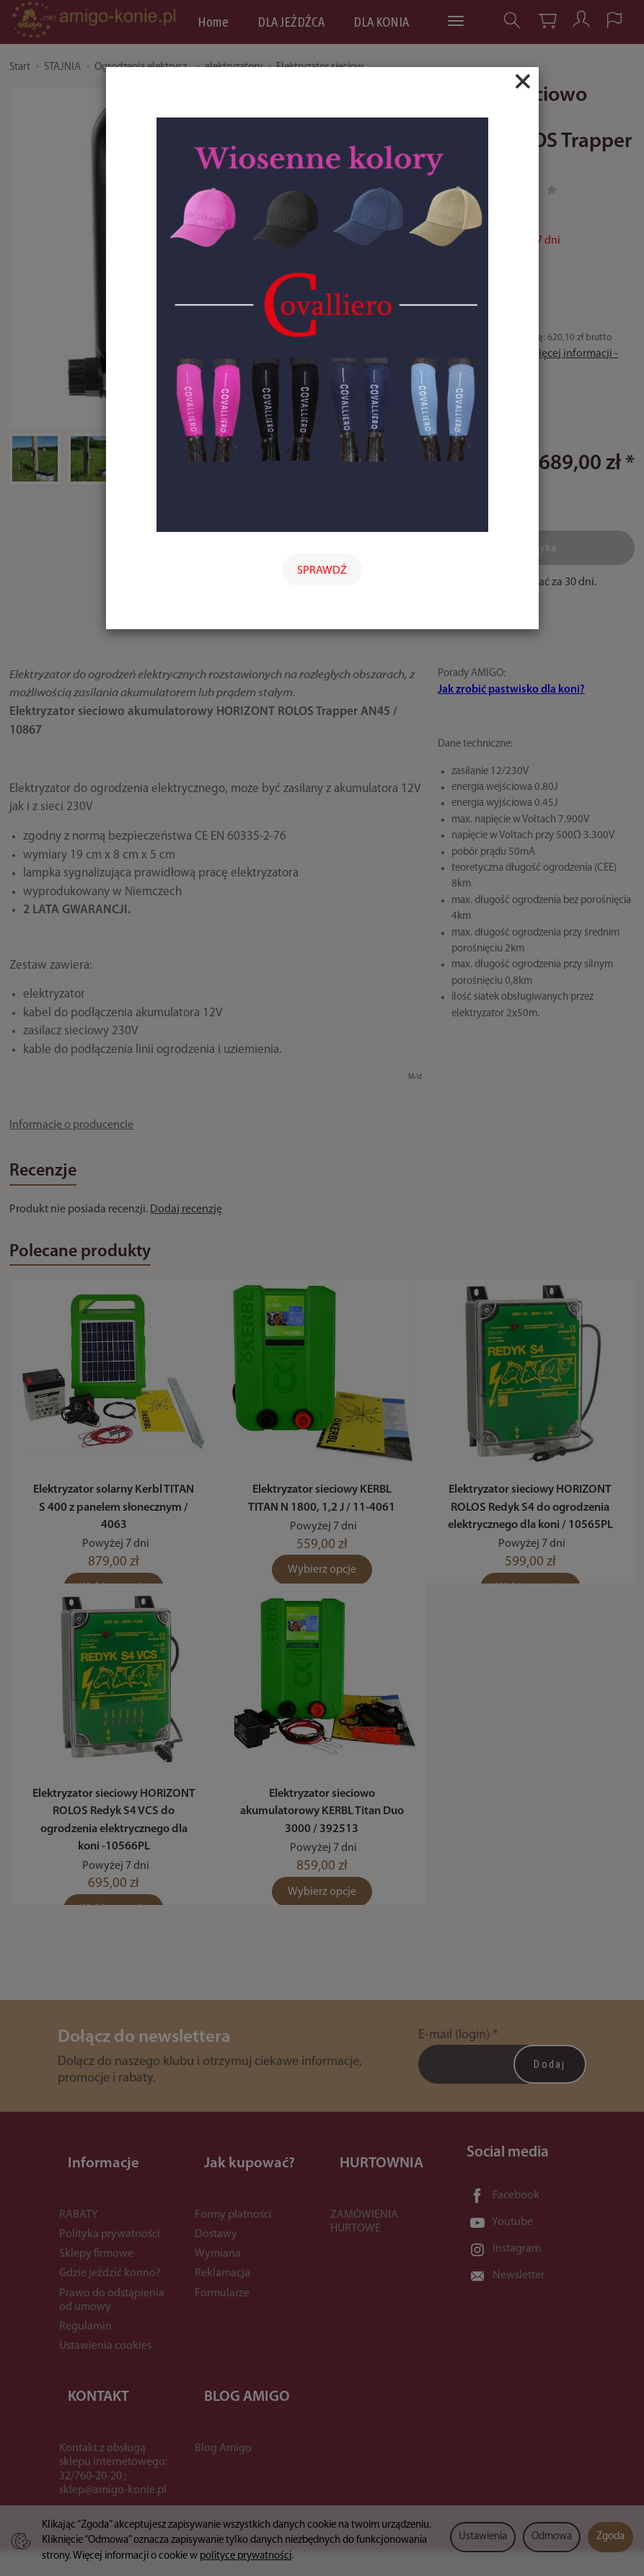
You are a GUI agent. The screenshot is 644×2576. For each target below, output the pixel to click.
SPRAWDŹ (322, 571)
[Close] (522, 81)
